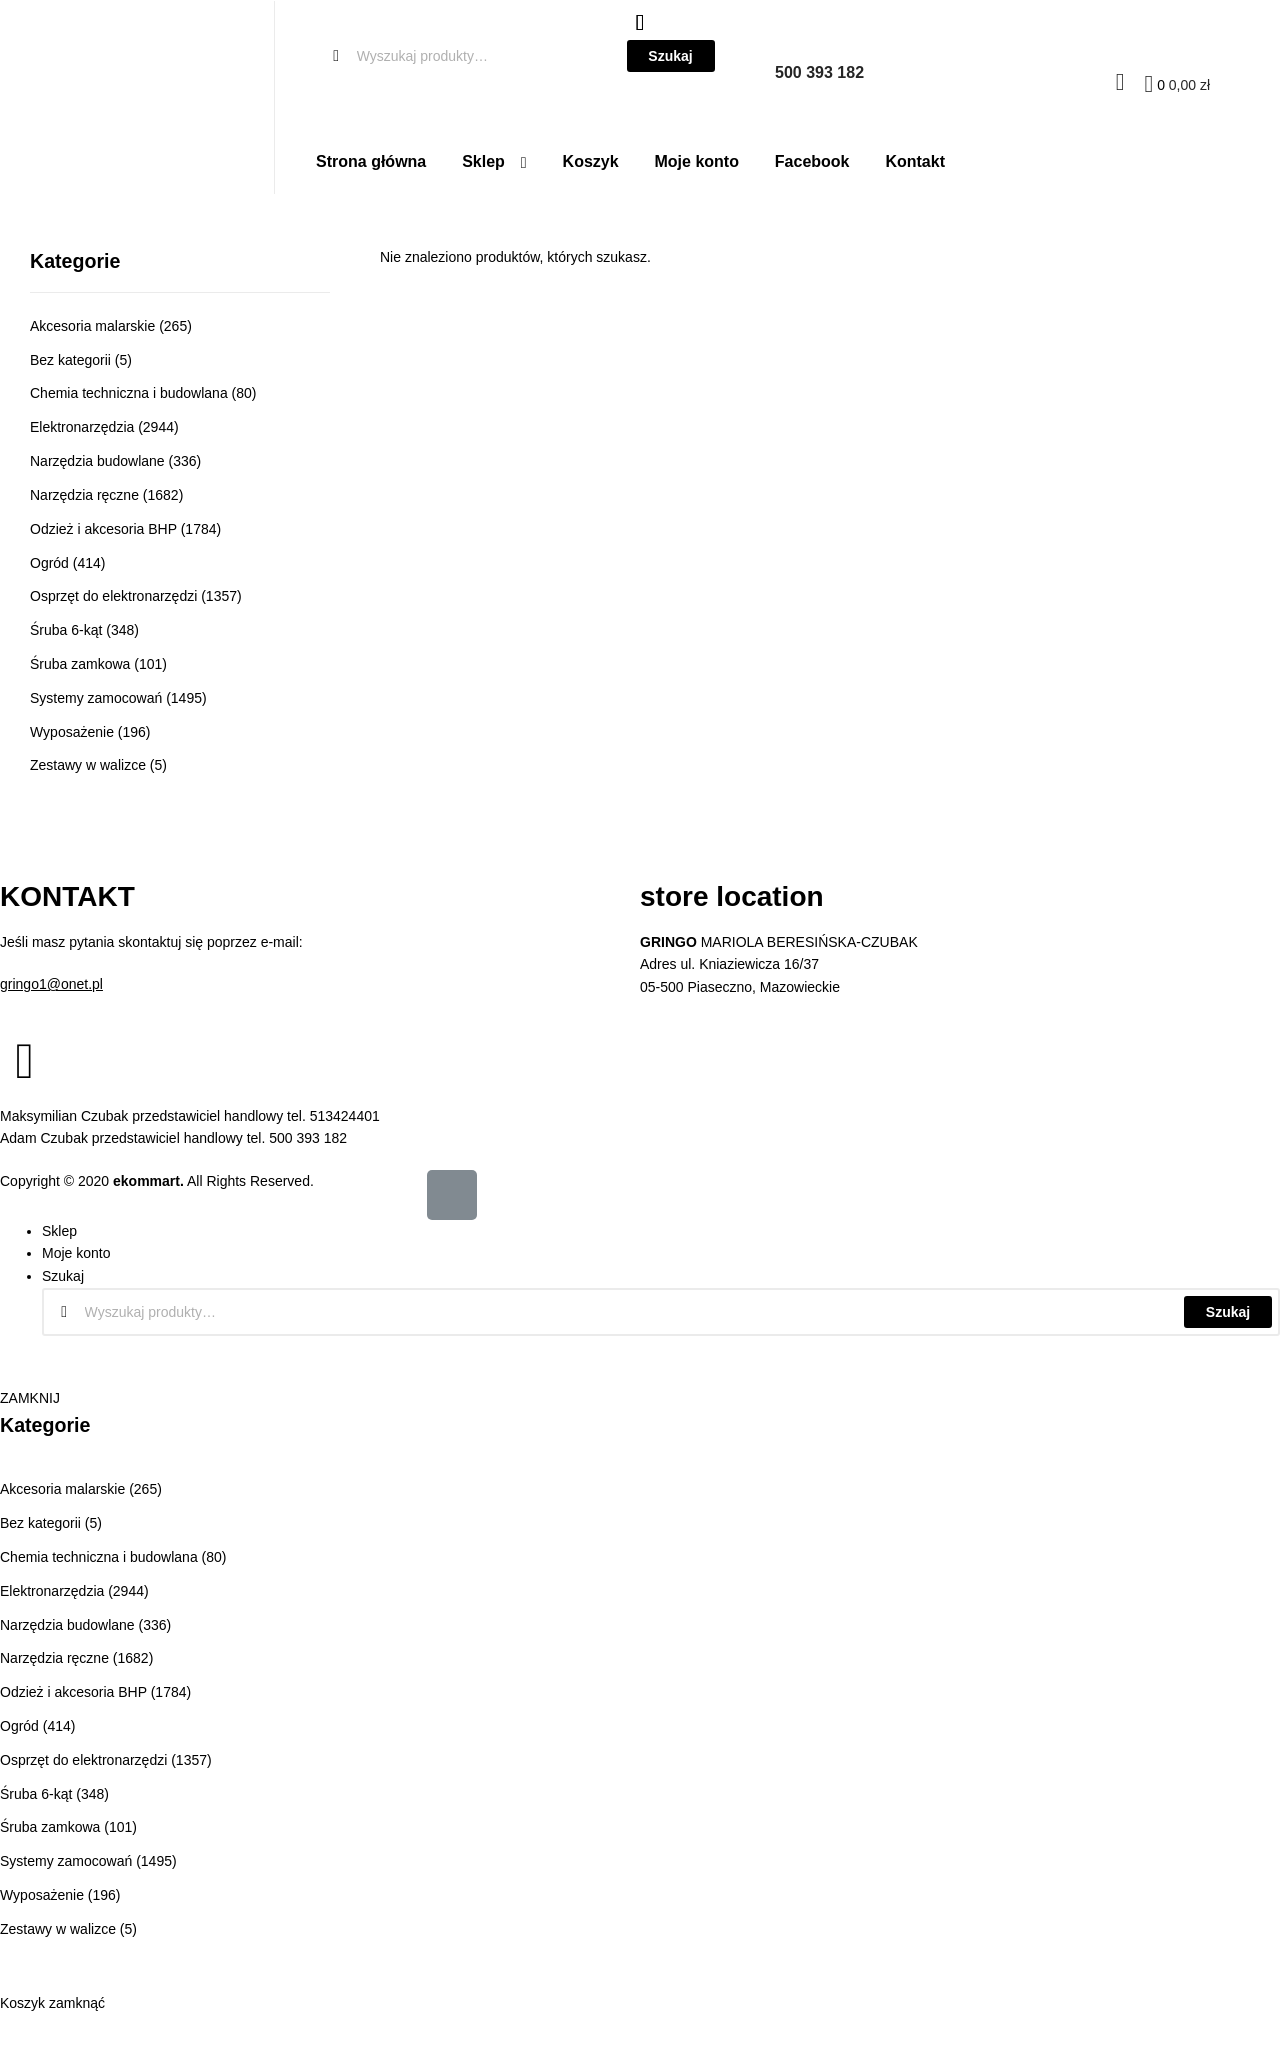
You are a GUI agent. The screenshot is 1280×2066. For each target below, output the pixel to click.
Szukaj (1228, 1312)
